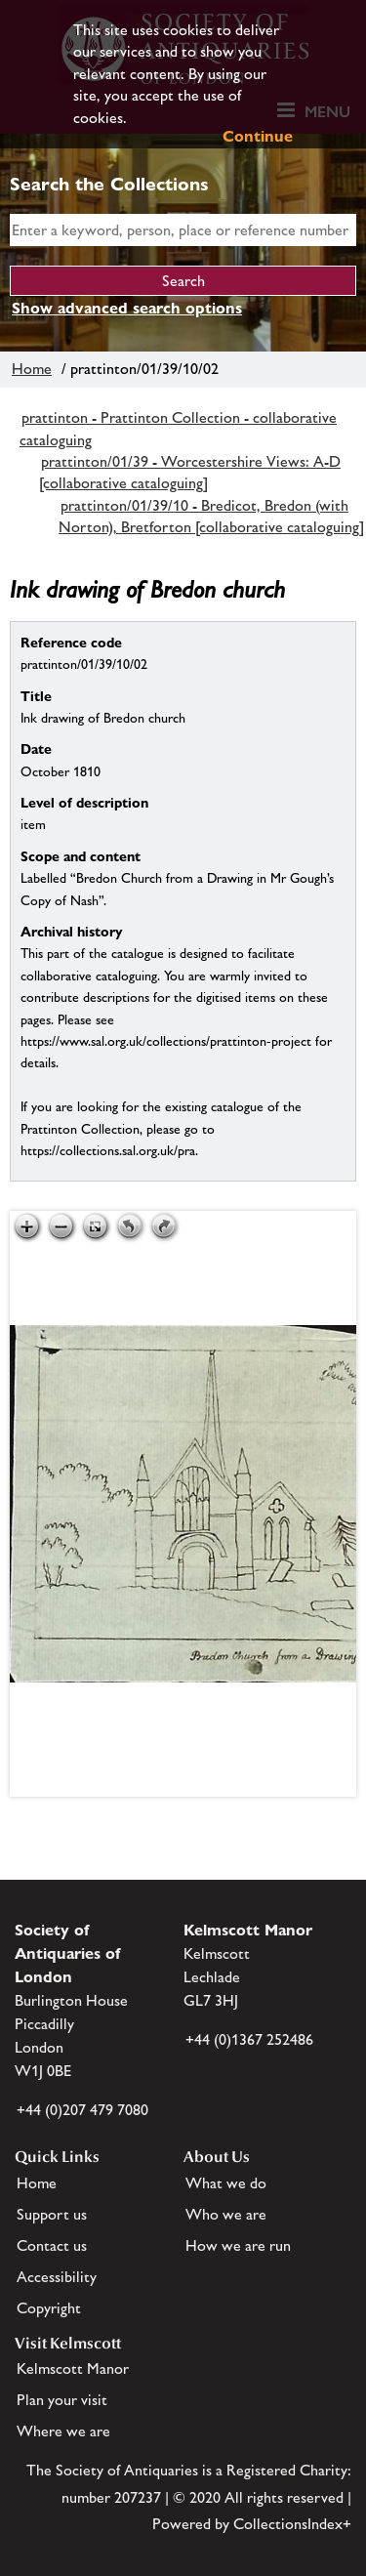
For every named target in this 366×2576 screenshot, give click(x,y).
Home (32, 368)
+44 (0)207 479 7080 (82, 2109)
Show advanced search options (127, 308)
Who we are (225, 2214)
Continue (258, 136)
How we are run (238, 2245)
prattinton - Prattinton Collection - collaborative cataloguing (178, 428)
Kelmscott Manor (73, 2368)
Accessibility (57, 2276)
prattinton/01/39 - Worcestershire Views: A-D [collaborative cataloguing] (190, 472)
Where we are (63, 2431)
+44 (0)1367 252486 (249, 2039)
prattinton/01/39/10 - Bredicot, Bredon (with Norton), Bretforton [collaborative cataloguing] (211, 516)
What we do (225, 2183)
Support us (52, 2214)
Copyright (49, 2308)
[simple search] (183, 230)
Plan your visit (62, 2399)
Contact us (52, 2245)
